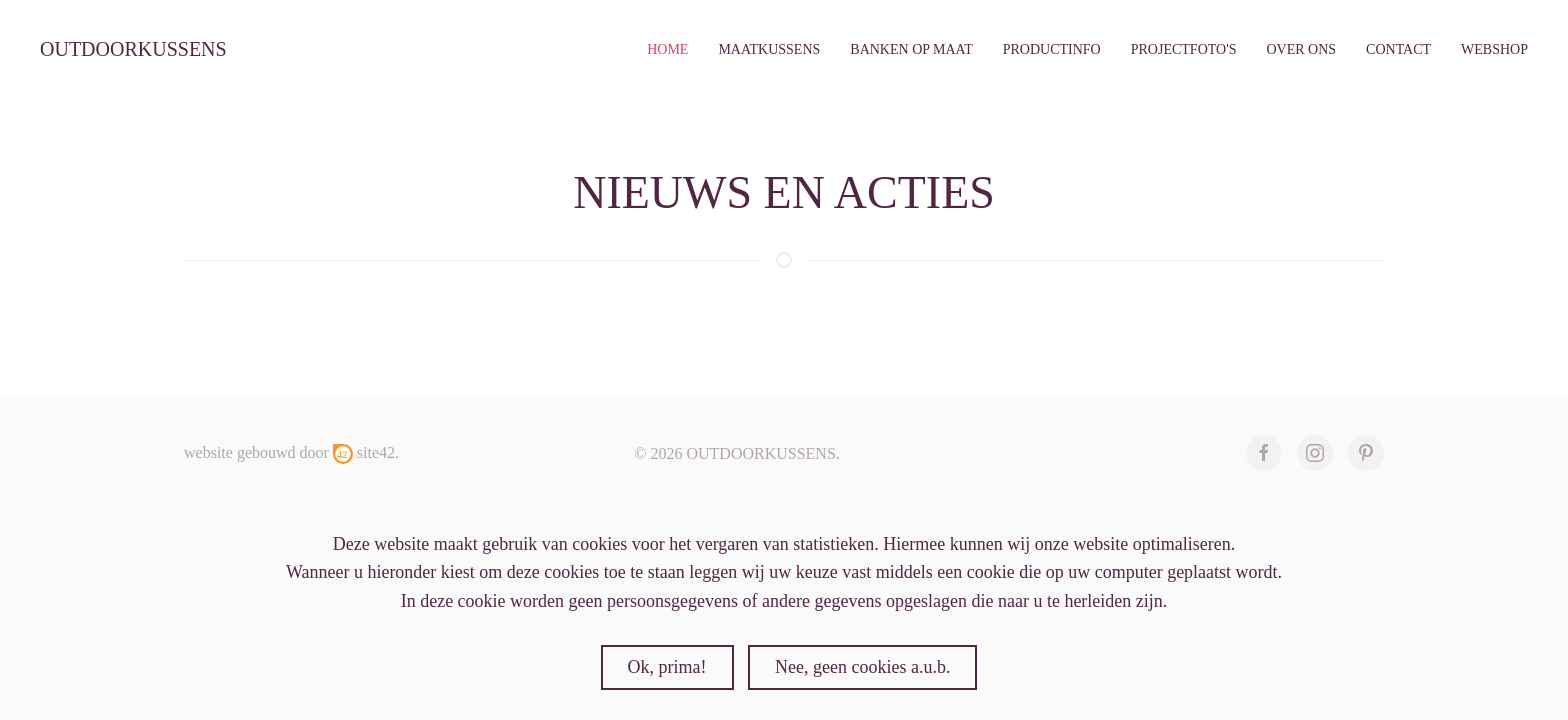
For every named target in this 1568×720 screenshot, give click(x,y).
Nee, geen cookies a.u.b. (862, 667)
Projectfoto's (1184, 49)
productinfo (1052, 49)
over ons (1301, 49)
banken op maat (911, 49)
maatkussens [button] (769, 49)
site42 (376, 452)
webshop (1494, 49)
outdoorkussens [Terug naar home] (133, 49)
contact (1398, 49)
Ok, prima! (667, 667)
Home (667, 49)
